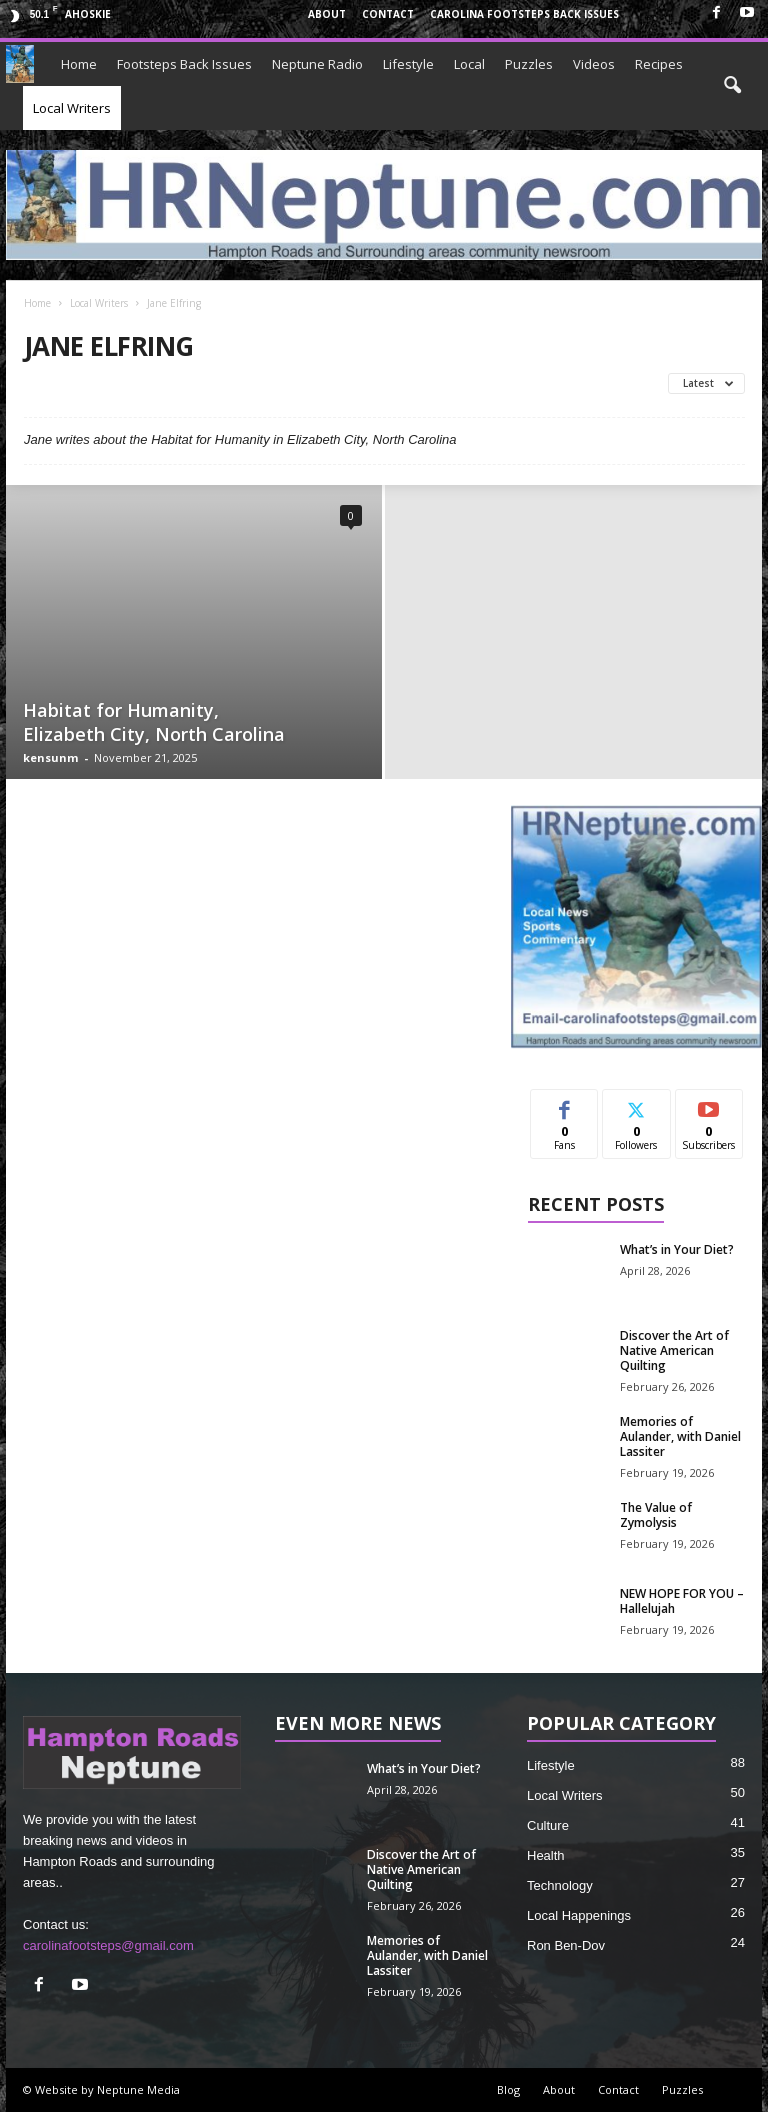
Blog (508, 2089)
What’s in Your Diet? (677, 1249)
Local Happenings (579, 1915)
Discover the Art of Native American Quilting (674, 1350)
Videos (594, 64)
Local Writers (72, 108)
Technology (560, 1885)
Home (79, 64)
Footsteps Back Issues (184, 64)
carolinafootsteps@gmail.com (108, 1945)
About (327, 14)
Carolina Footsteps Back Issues (524, 14)
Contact (388, 14)
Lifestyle (408, 64)
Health (546, 1855)
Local (469, 64)
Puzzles (529, 64)
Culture (548, 1825)
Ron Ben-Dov (566, 1945)
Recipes (659, 64)
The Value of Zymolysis (656, 1515)
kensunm (50, 757)
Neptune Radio (317, 64)
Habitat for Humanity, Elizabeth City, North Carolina (154, 722)
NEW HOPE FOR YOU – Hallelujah (682, 1601)
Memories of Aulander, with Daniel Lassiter (680, 1436)
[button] (732, 86)
